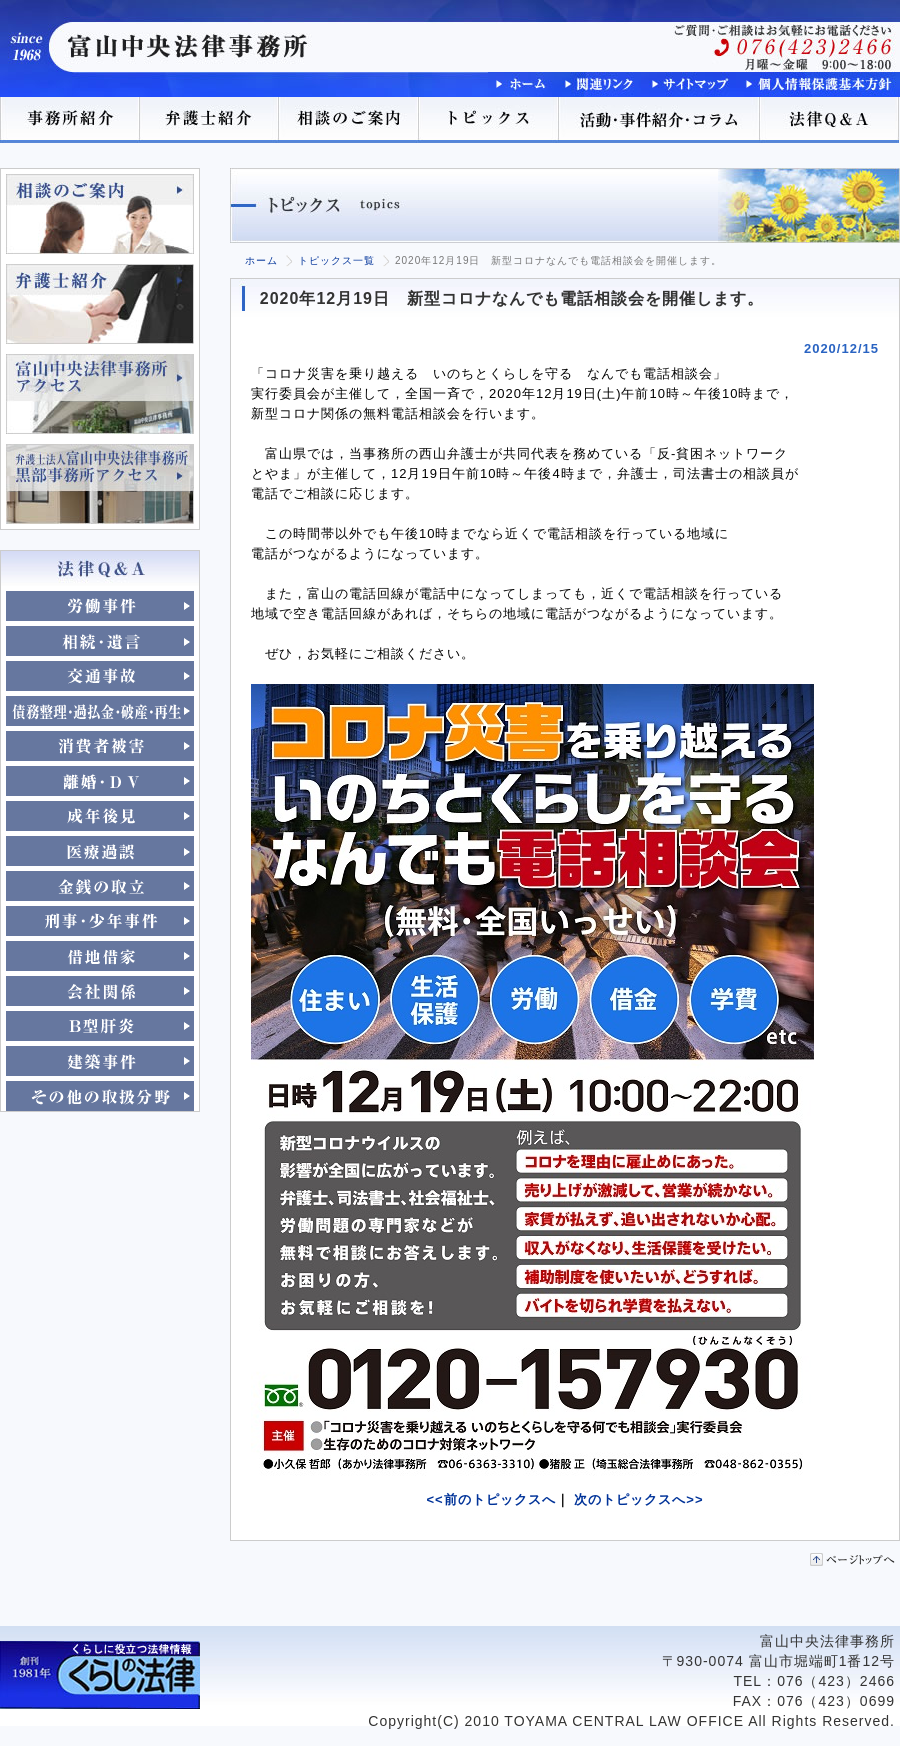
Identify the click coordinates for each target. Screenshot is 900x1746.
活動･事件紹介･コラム (660, 120)
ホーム (261, 260)
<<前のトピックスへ (491, 1499)
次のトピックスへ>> (638, 1499)
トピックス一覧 (336, 260)
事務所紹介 (70, 120)
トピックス (490, 120)
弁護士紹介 (210, 120)
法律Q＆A (830, 120)
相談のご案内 (350, 120)
